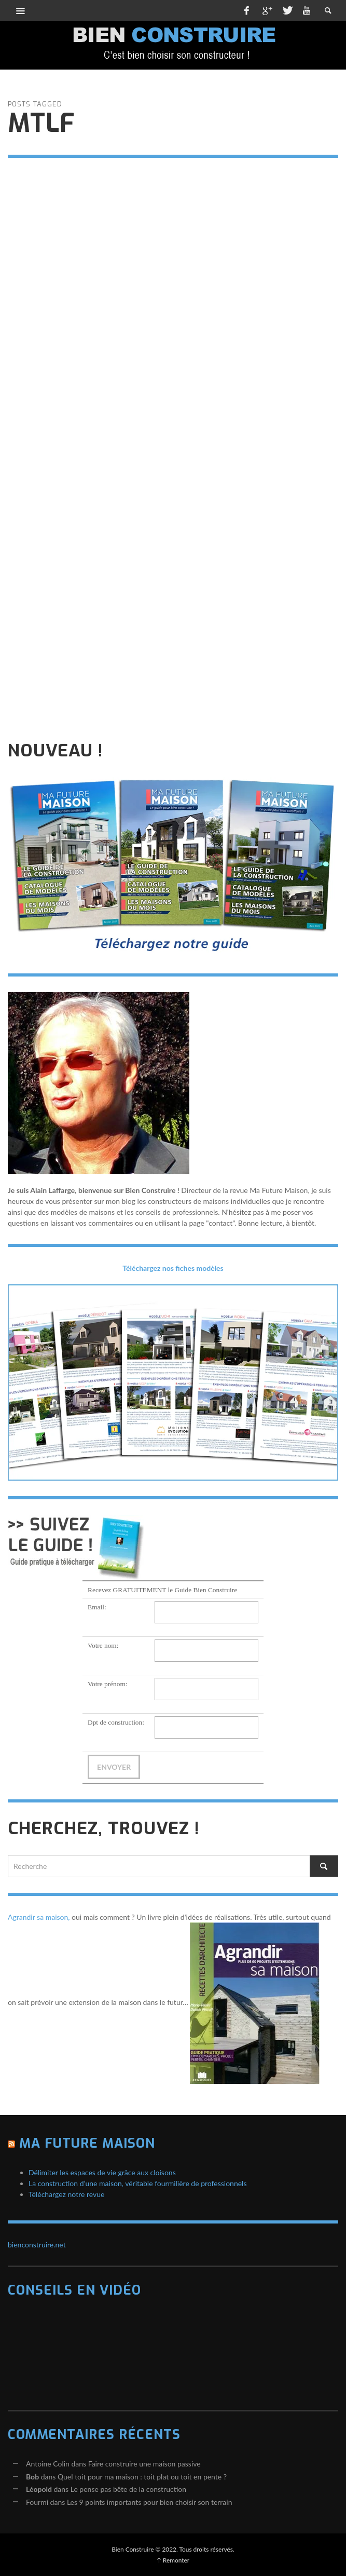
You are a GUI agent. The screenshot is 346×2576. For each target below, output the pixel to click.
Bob (32, 2476)
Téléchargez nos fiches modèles (173, 1268)
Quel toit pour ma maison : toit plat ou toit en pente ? (142, 2476)
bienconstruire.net (37, 2244)
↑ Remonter (173, 2560)
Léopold (39, 2489)
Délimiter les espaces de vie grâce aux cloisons (102, 2172)
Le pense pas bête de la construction (128, 2489)
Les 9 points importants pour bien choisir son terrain (149, 2502)
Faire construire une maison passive (144, 2463)
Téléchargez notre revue (66, 2194)
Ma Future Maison (87, 2143)
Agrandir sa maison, (39, 1917)
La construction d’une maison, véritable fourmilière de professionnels (138, 2183)
